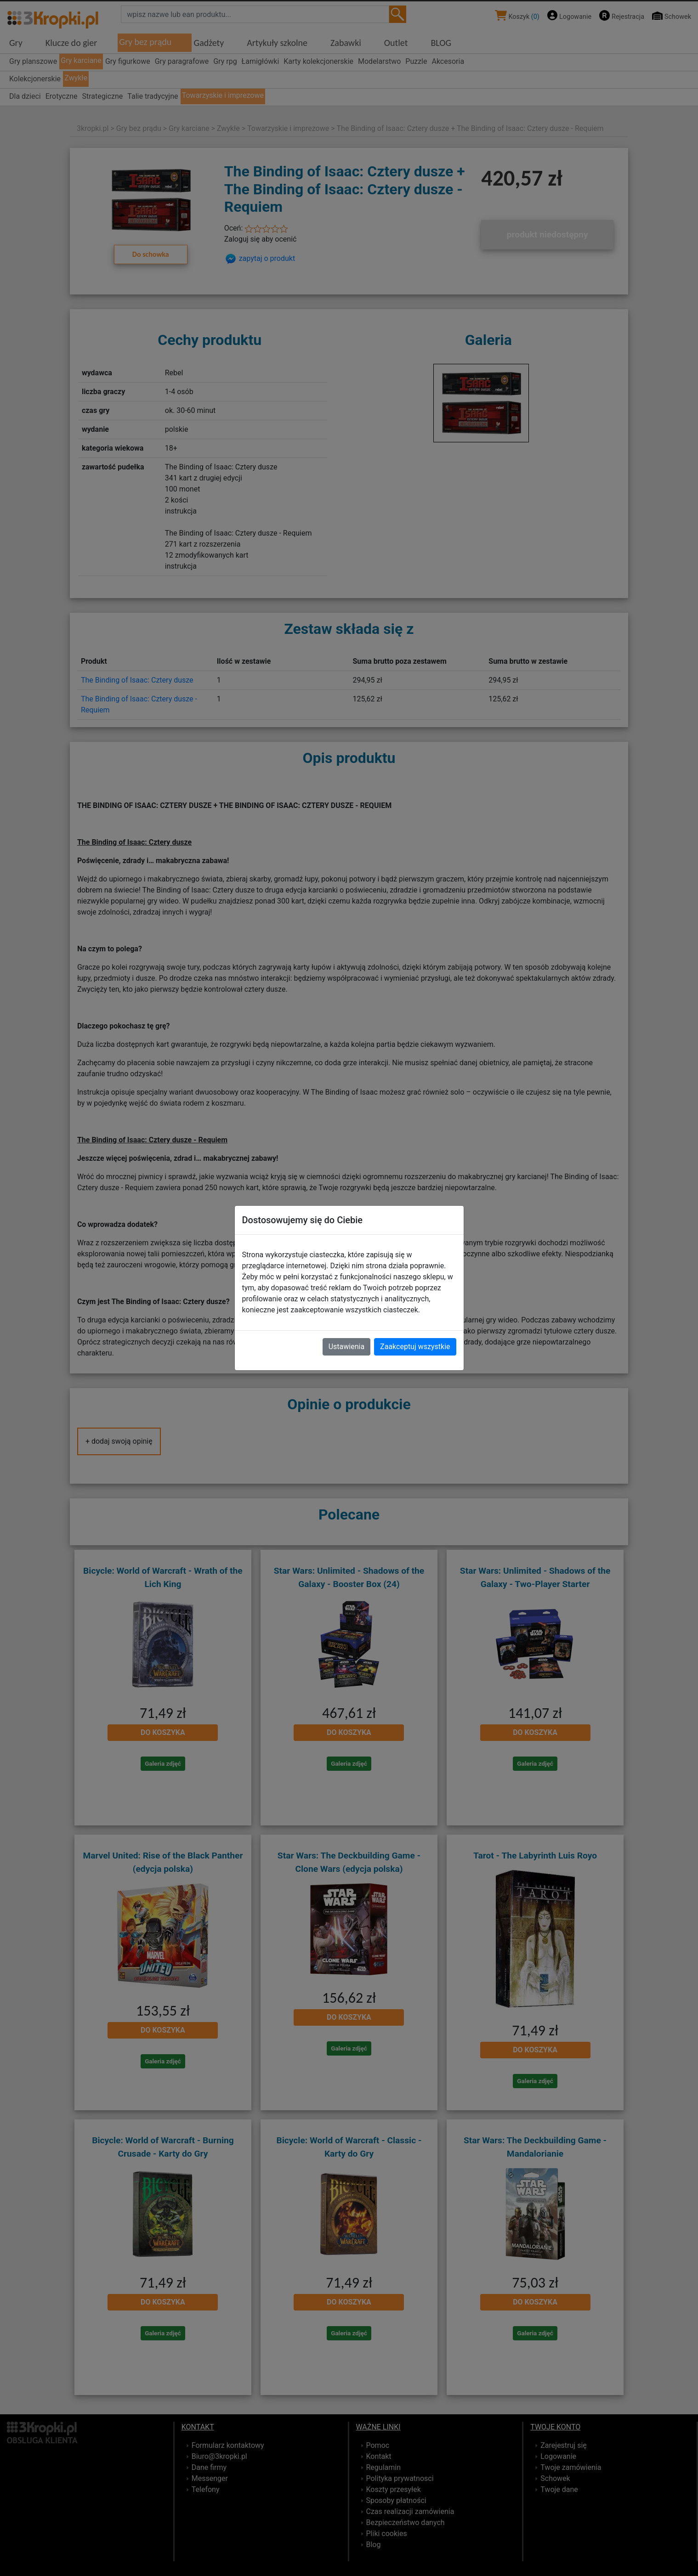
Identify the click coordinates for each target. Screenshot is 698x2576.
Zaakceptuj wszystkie (415, 1346)
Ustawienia (346, 1346)
